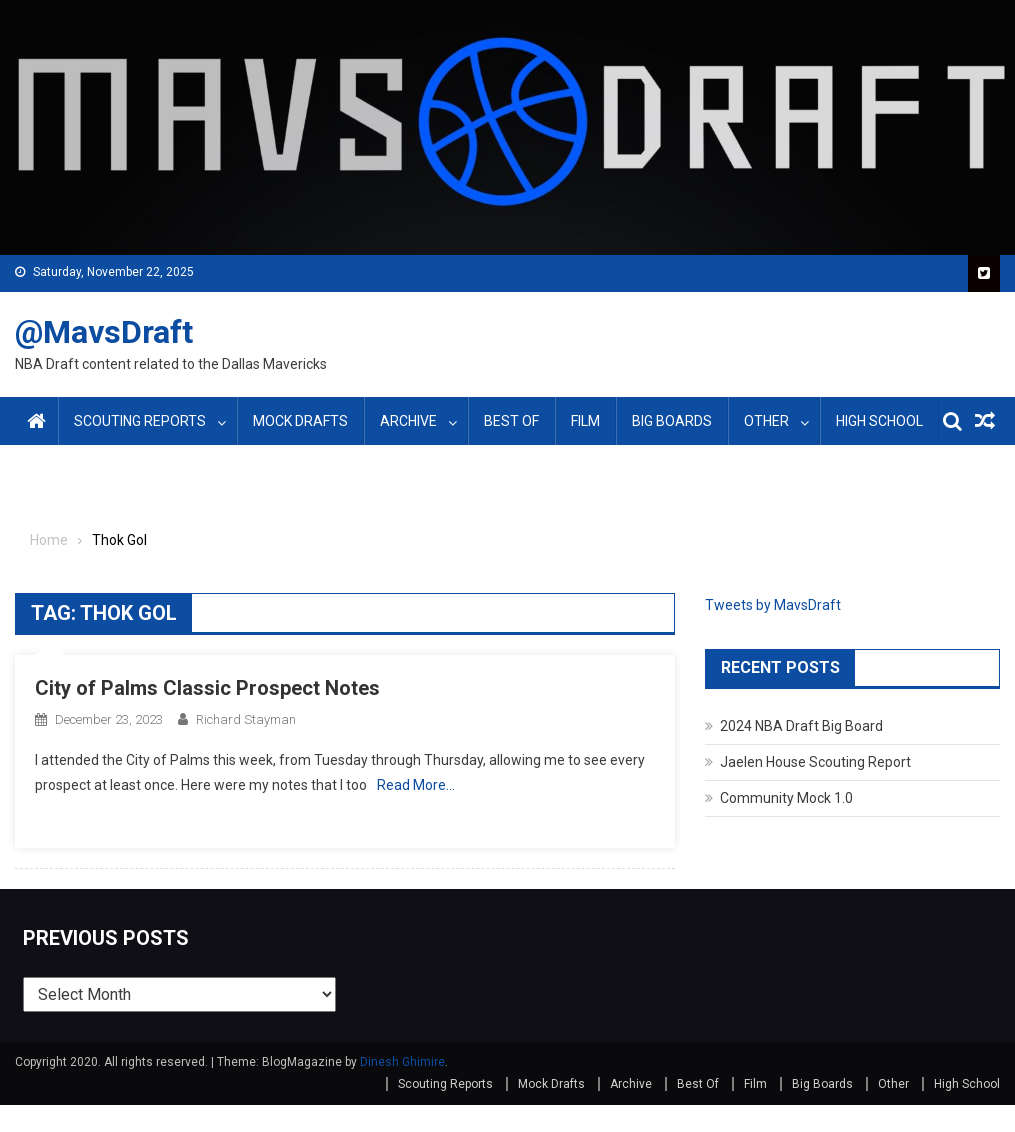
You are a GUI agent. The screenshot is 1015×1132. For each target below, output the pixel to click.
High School (879, 421)
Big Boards (672, 421)
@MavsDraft (104, 332)
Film (585, 421)
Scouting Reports (140, 421)
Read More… (416, 785)
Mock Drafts (300, 421)
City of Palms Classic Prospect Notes (207, 688)
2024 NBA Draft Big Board (801, 726)
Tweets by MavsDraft (773, 605)
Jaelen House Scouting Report (815, 762)
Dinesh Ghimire (402, 1062)
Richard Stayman (246, 719)
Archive (408, 421)
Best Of (511, 421)
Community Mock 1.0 (786, 798)
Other (766, 421)
